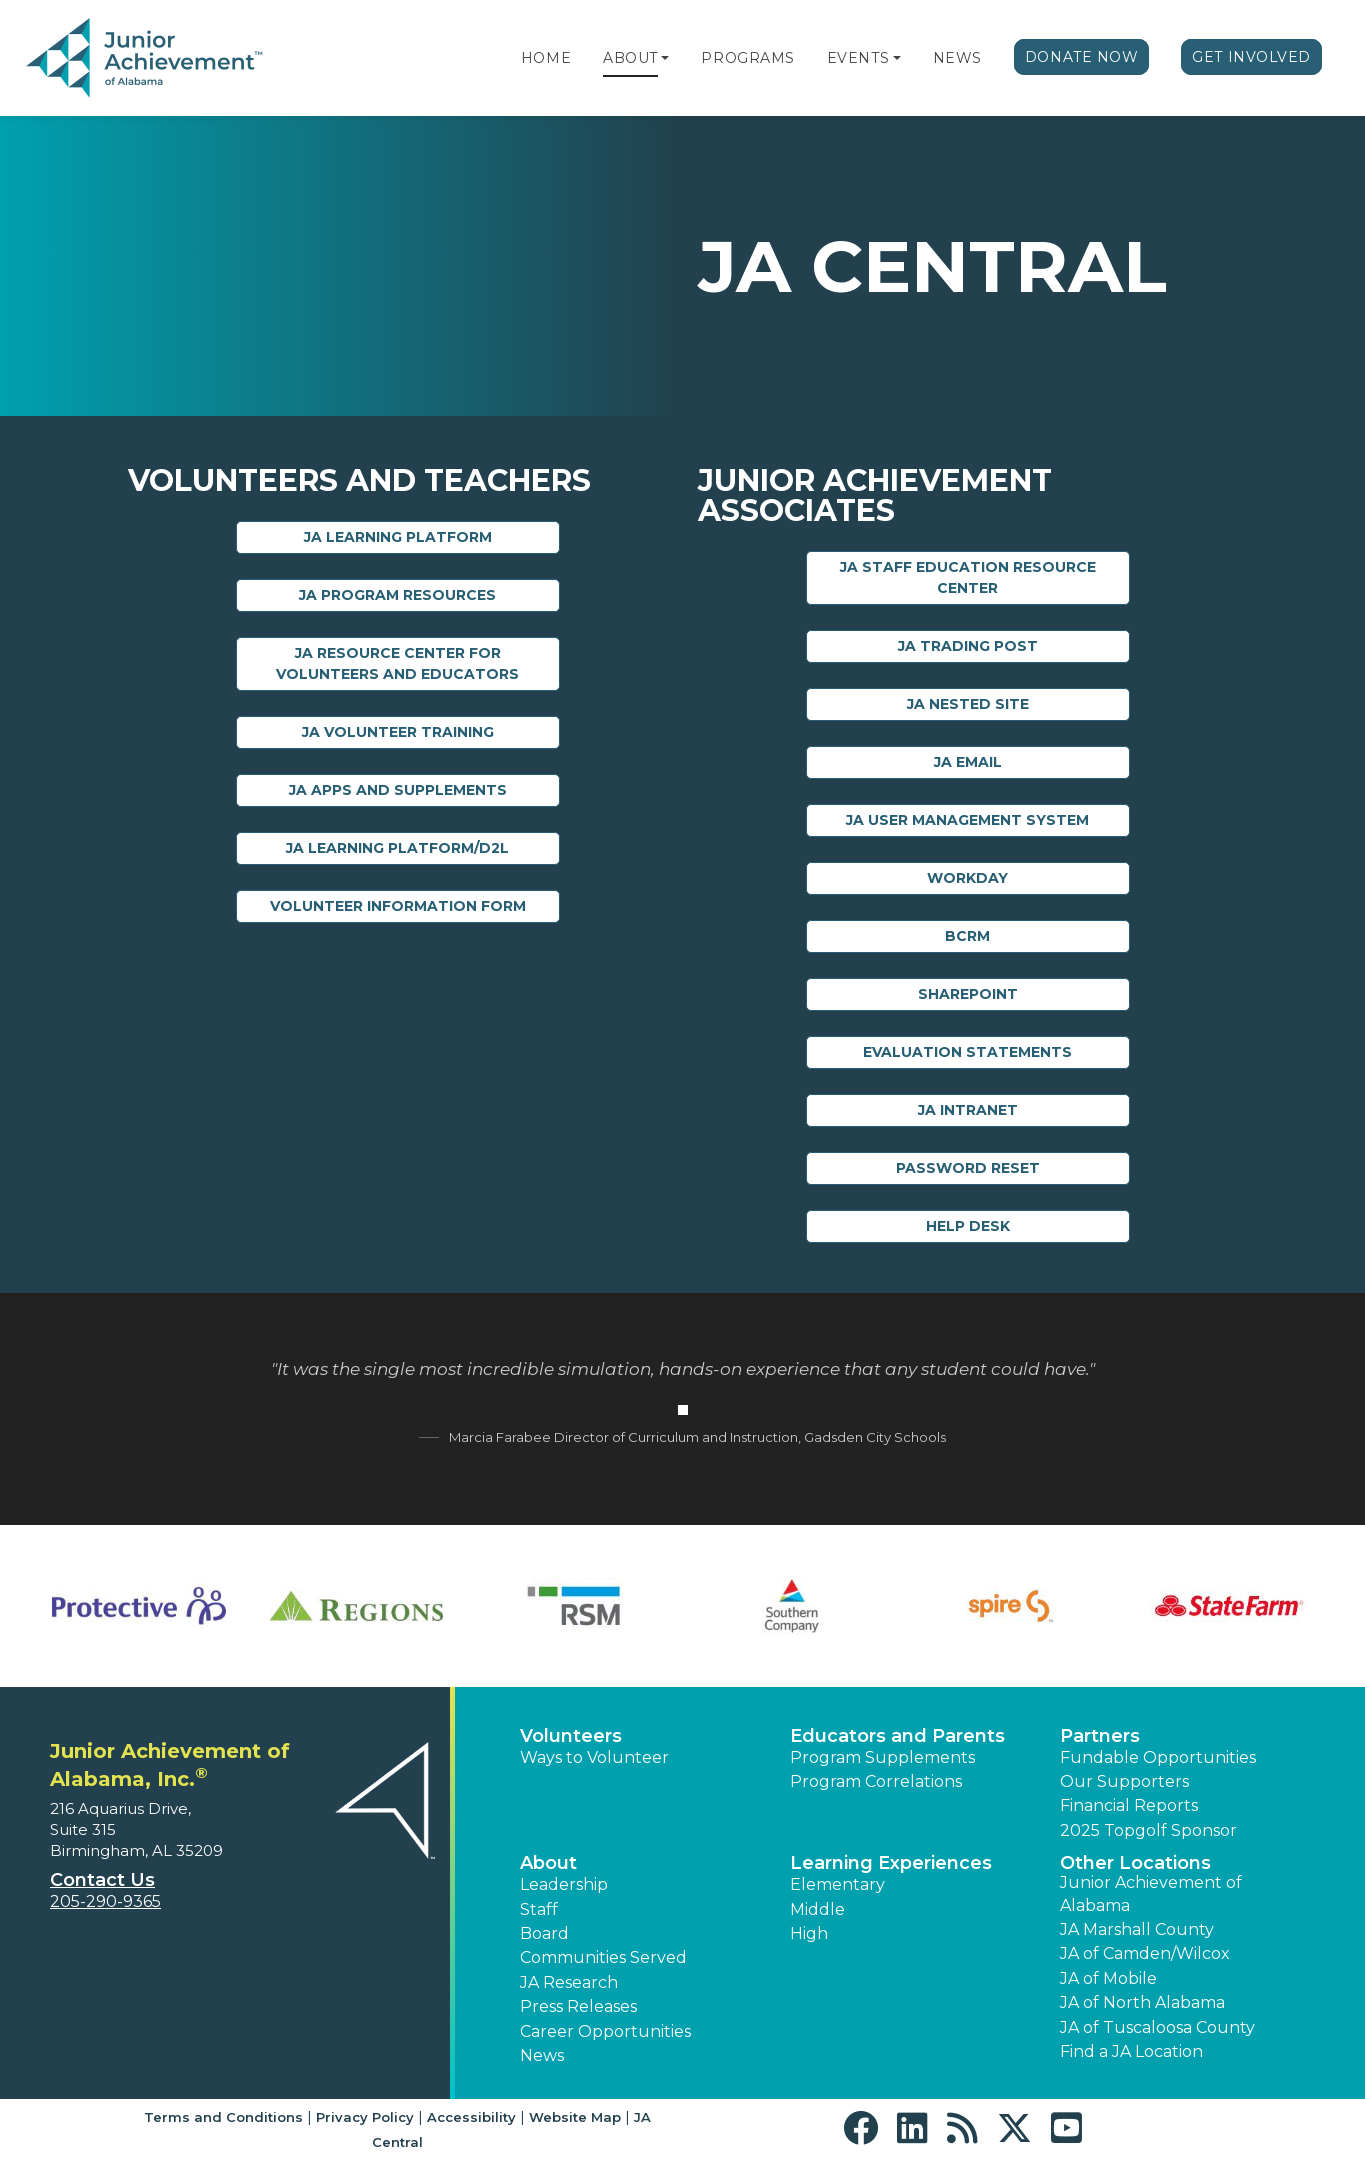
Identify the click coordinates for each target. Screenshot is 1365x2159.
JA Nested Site (968, 704)
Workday (967, 878)
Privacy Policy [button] (365, 2117)
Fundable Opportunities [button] (1158, 1757)
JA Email (968, 762)
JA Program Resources (397, 595)
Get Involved (1251, 57)
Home (546, 58)
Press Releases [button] (578, 2006)
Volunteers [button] (571, 1736)
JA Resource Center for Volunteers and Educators (397, 663)
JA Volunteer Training (398, 732)
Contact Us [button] (102, 1880)
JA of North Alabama (1142, 2002)
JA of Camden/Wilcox (1145, 1953)
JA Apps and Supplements (398, 790)
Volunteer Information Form (398, 906)
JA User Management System (967, 820)
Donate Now (1082, 57)
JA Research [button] (569, 1982)
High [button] (809, 1933)
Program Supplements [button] (882, 1757)
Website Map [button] (575, 2117)
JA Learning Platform (398, 537)
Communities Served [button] (603, 1957)
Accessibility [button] (471, 2117)
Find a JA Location (1131, 2051)
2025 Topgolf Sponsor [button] (1148, 1830)
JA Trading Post (968, 646)
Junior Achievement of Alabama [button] (1151, 1893)
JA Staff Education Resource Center (968, 577)
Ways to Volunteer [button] (594, 1757)
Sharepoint (968, 994)
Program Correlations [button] (876, 1781)
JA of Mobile (1108, 1978)
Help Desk (968, 1226)
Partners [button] (1100, 1736)
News (957, 58)
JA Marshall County (1137, 1929)
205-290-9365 (105, 1901)
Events (858, 58)
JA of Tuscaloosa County (1157, 2027)
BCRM (967, 936)
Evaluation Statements (967, 1052)
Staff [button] (539, 1909)
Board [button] (544, 1933)
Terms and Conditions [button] (223, 2117)
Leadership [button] (564, 1884)
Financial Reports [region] (1129, 1805)
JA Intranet (968, 1110)
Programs (747, 58)
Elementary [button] (837, 1884)
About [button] (548, 1863)
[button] (665, 58)
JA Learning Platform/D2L (397, 848)
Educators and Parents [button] (897, 1736)
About (630, 58)
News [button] (542, 2055)
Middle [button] (817, 1909)
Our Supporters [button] (1124, 1781)
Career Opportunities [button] (605, 2031)
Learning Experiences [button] (891, 1863)
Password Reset (968, 1168)
